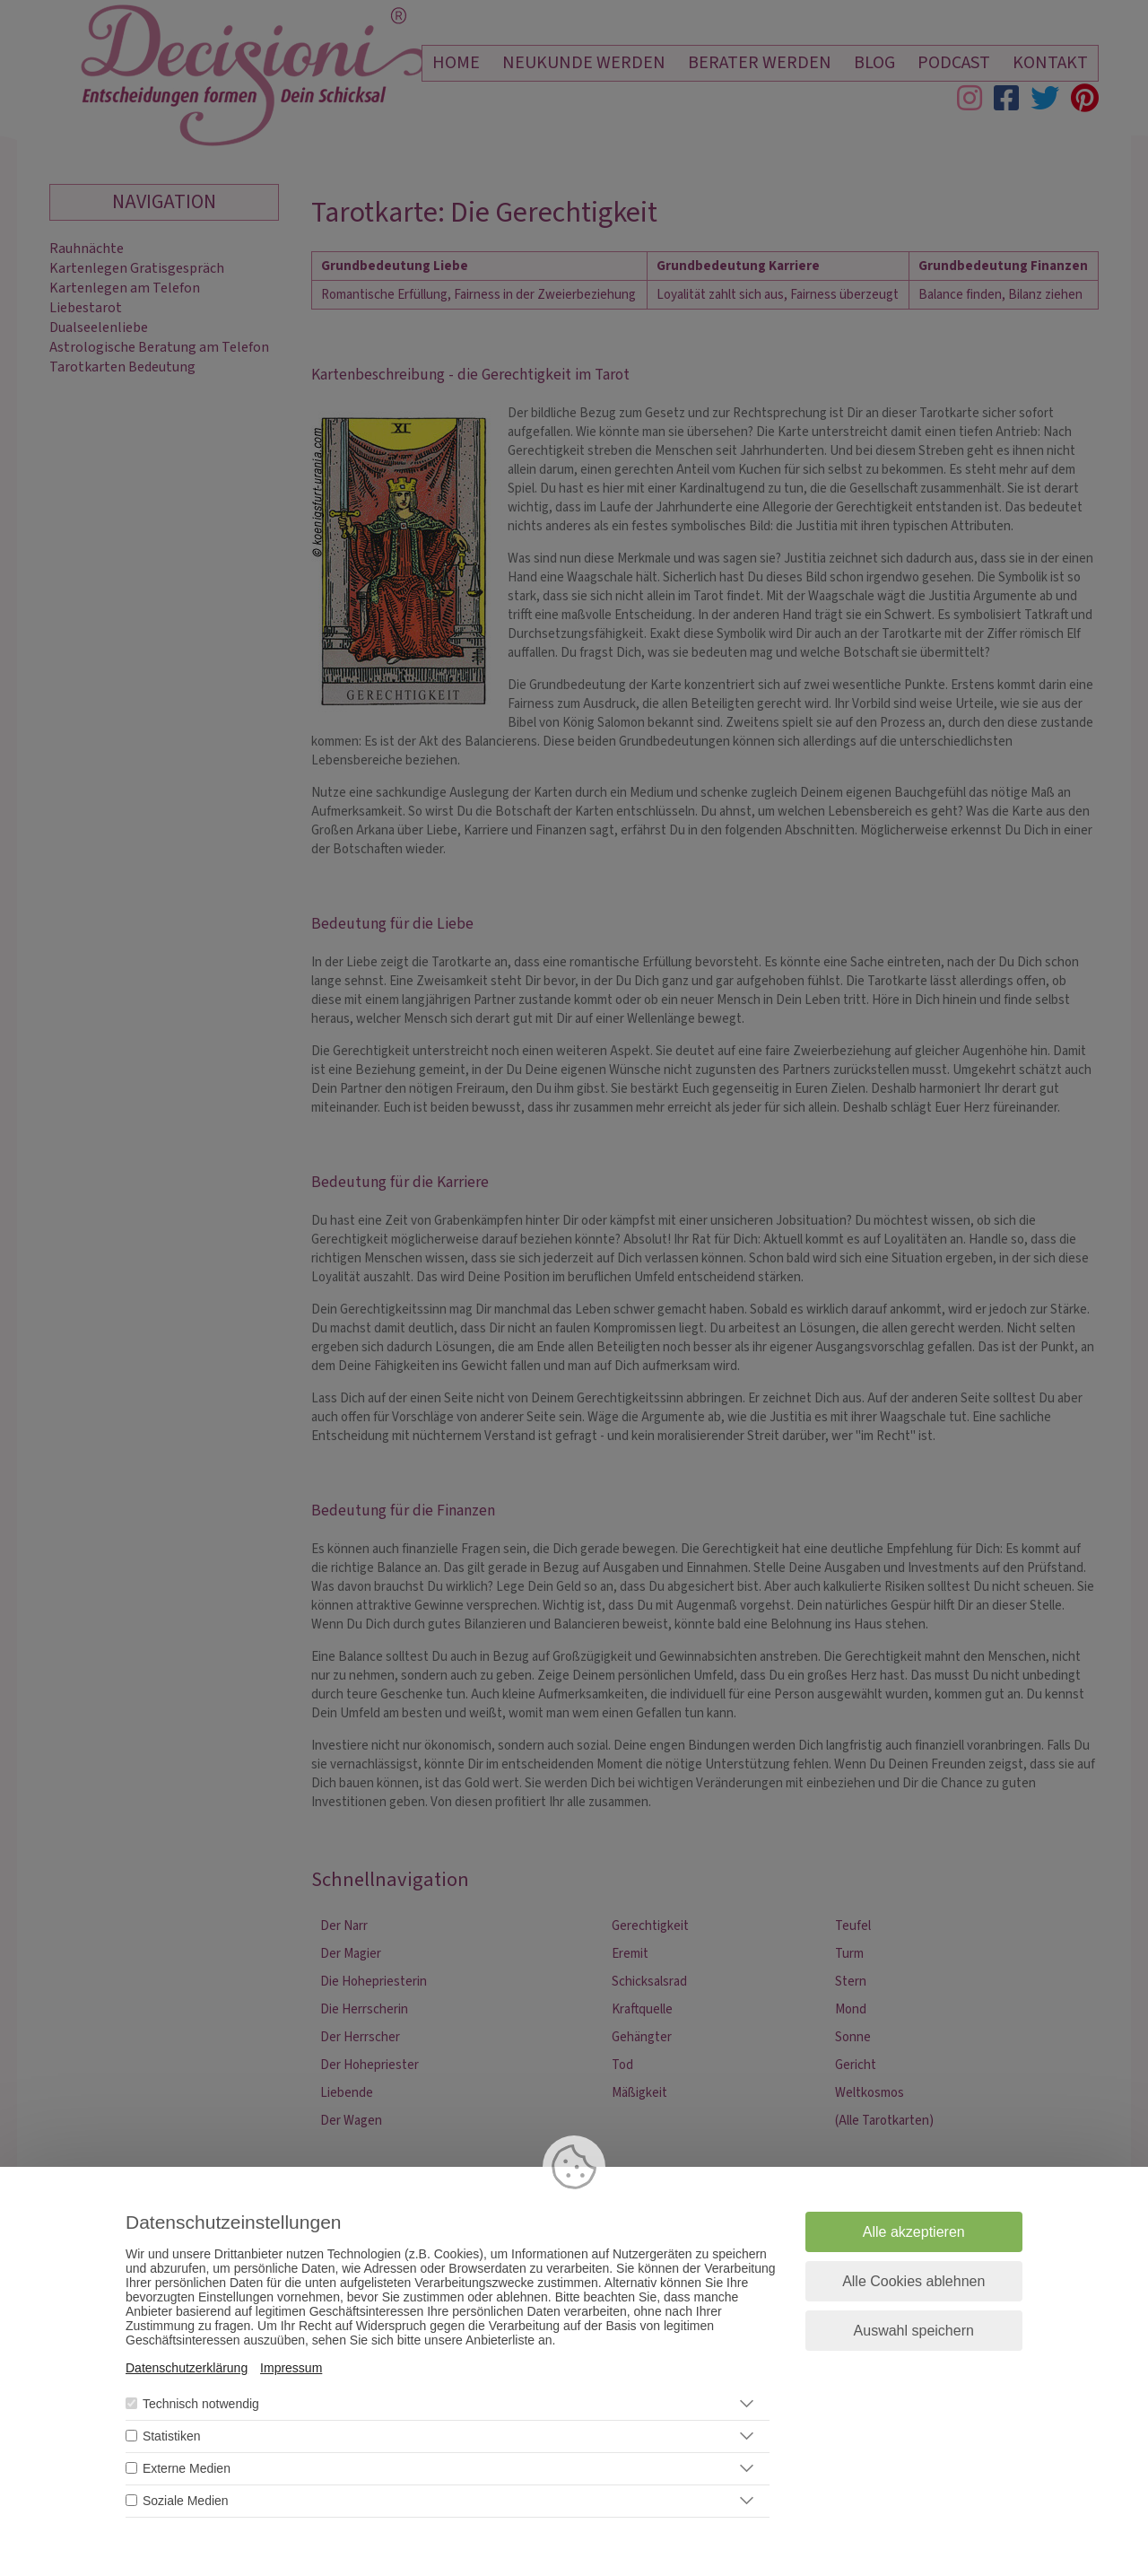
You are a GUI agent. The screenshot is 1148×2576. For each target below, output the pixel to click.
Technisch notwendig (201, 2404)
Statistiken (172, 2436)
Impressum (291, 2368)
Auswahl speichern (914, 2330)
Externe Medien (186, 2468)
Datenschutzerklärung (187, 2368)
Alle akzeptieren (914, 2232)
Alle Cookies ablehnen (913, 2281)
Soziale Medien (186, 2500)
